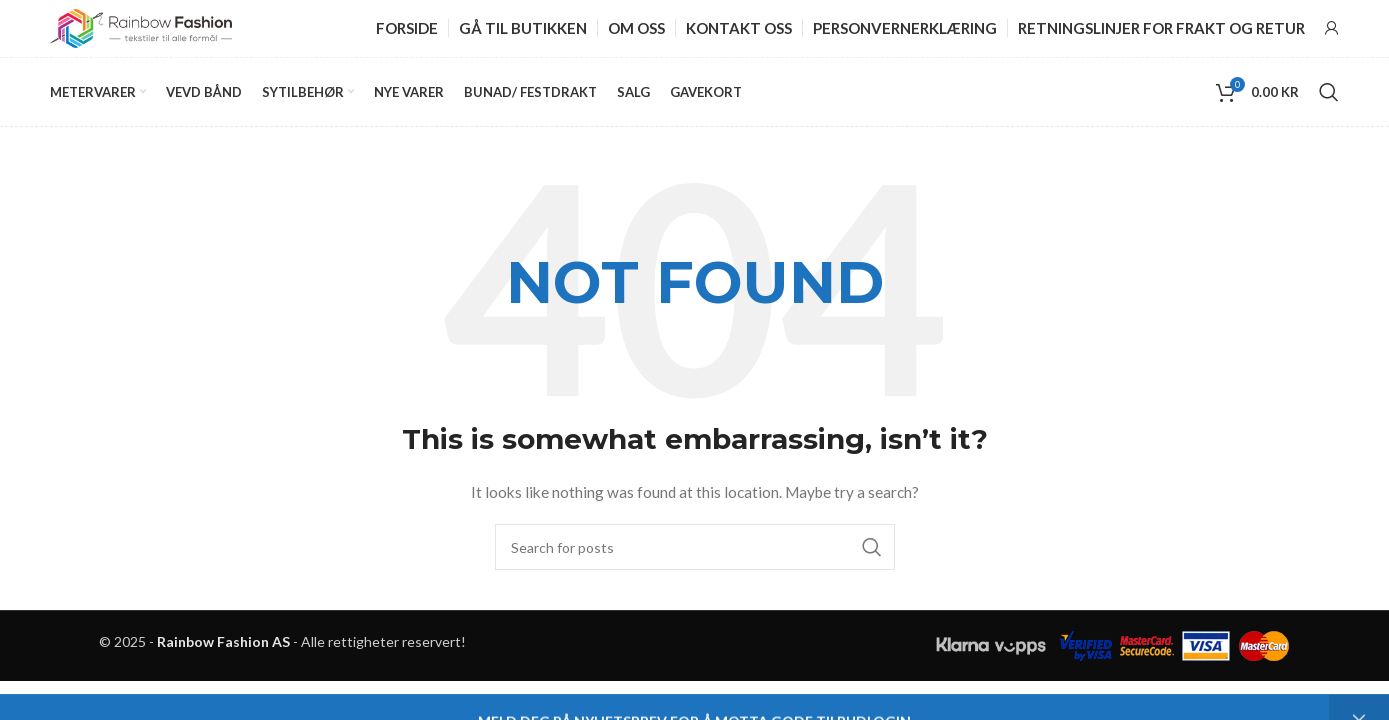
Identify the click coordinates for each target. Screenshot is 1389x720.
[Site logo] (141, 28)
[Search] (1329, 96)
